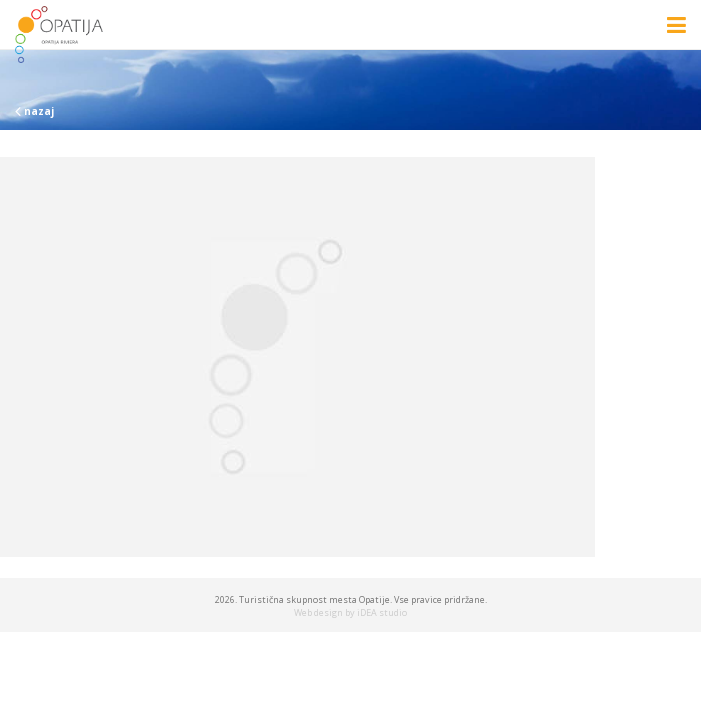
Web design (318, 612)
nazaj (34, 111)
